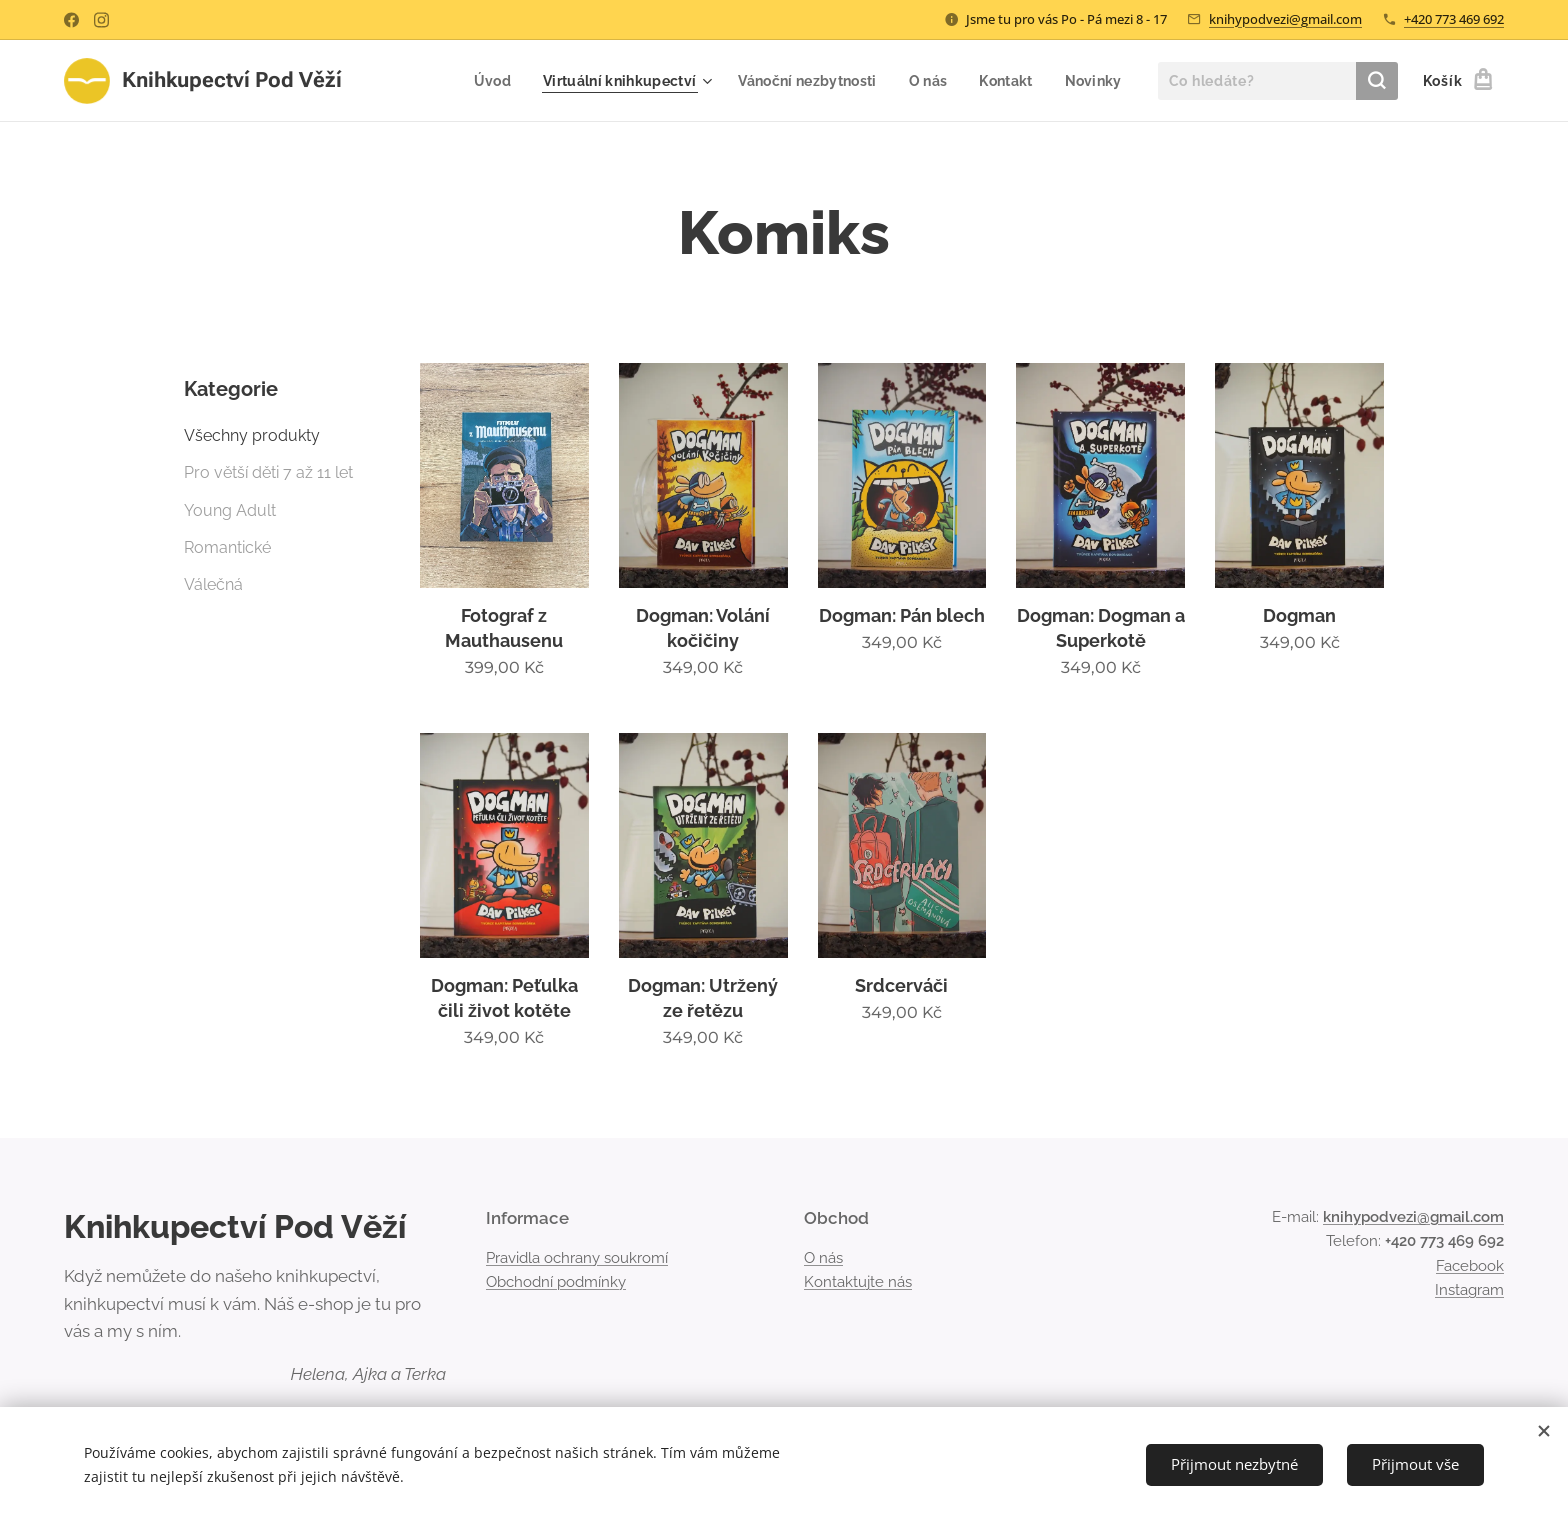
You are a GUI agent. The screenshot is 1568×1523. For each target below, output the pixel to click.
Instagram (1469, 1290)
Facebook (1470, 1266)
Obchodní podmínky (556, 1282)
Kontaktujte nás (858, 1282)
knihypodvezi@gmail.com (1285, 19)
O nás (823, 1258)
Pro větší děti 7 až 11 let (268, 472)
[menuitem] (493, 81)
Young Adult (230, 510)
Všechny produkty (252, 435)
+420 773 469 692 (1454, 19)
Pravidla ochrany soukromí (577, 1258)
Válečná (213, 584)
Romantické (227, 547)
